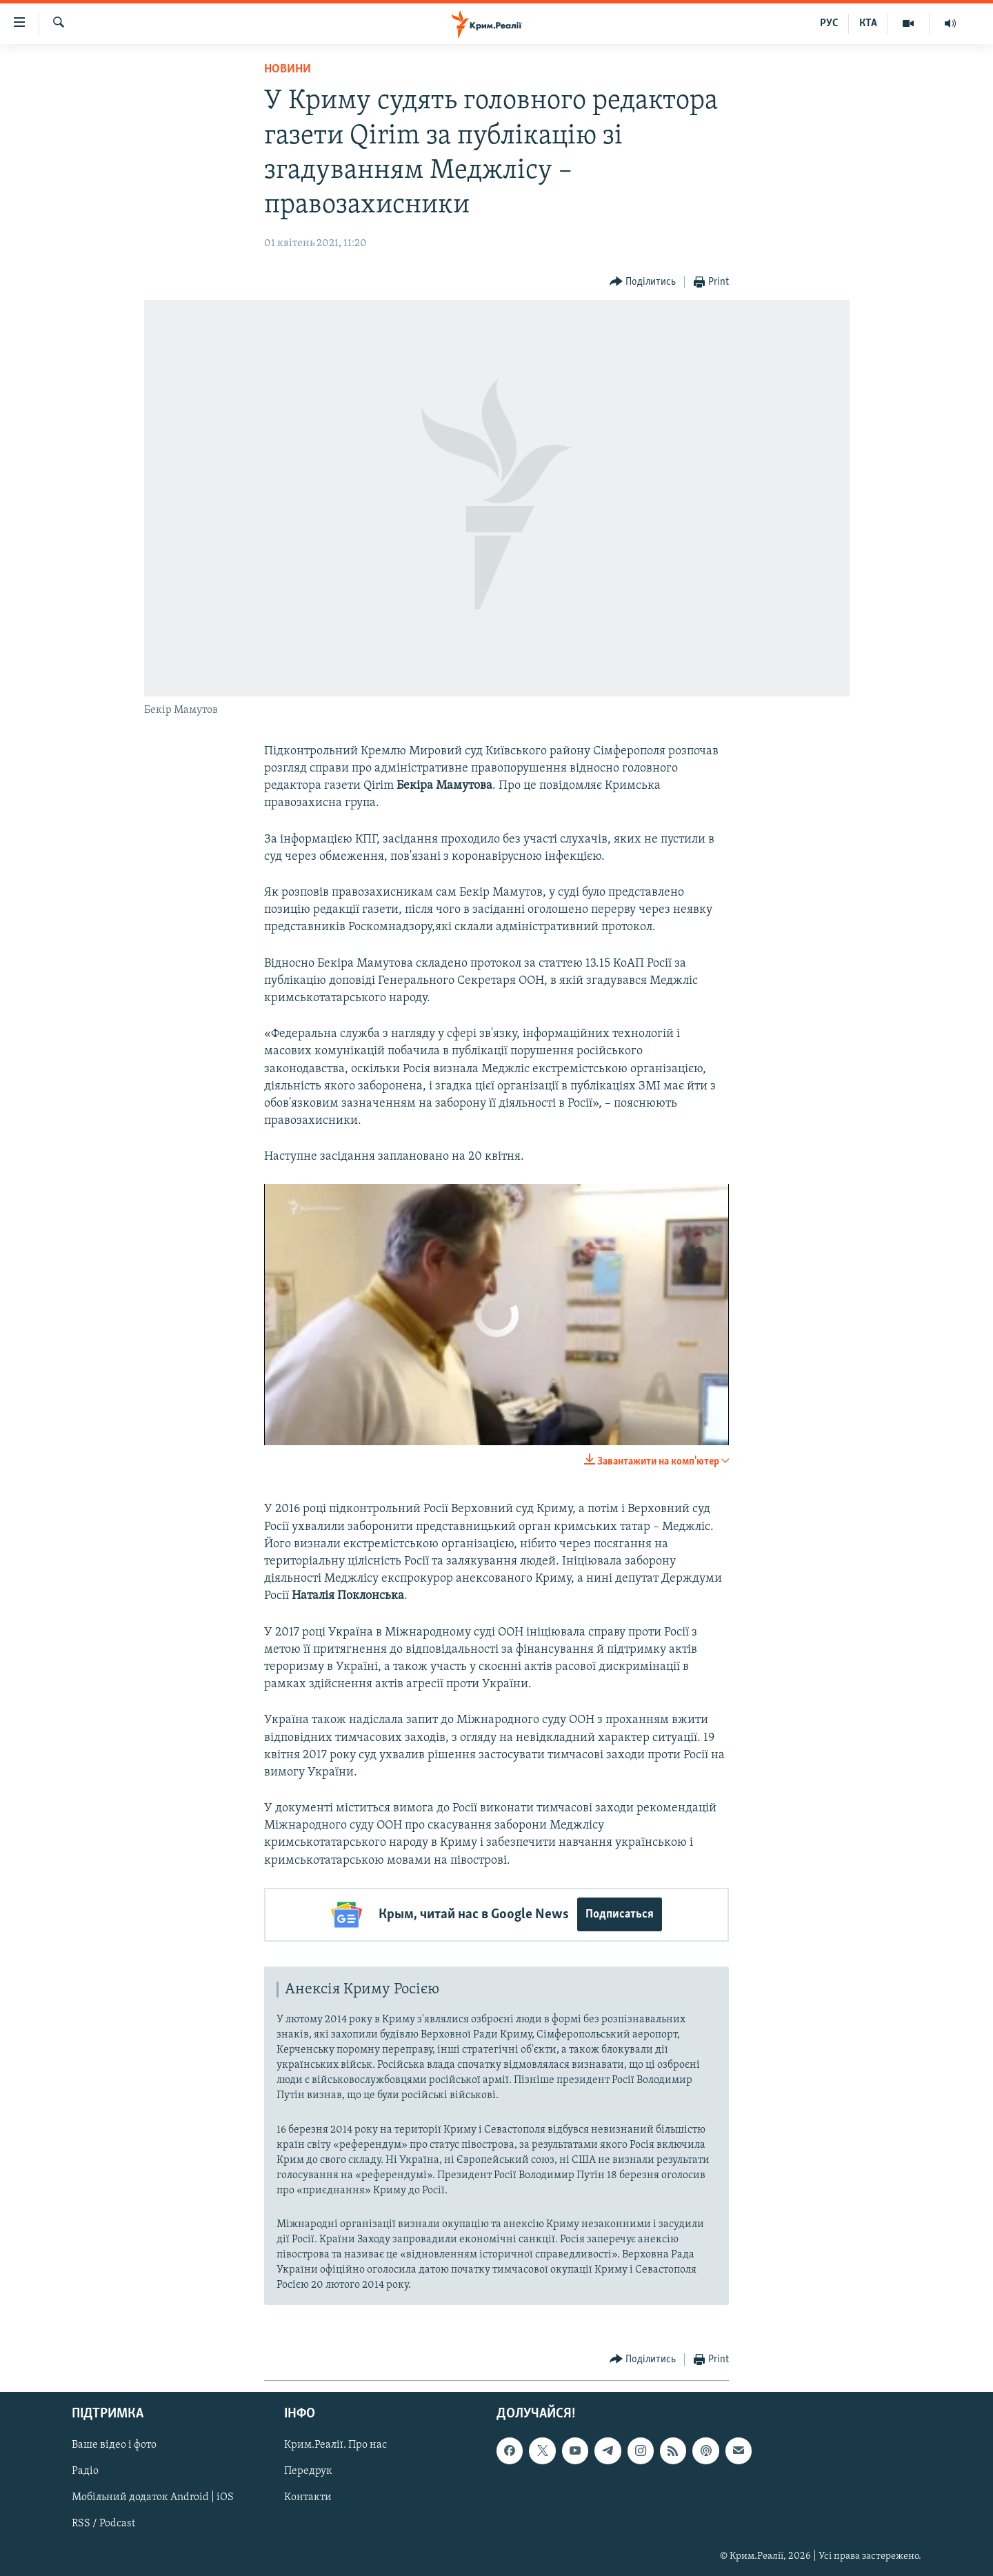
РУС (829, 23)
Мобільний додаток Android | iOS (153, 2498)
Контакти (308, 2498)
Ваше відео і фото (114, 2445)
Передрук (308, 2471)
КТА (868, 23)
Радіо (85, 2471)
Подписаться (619, 1914)
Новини (287, 69)
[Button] (643, 282)
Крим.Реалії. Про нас (335, 2445)
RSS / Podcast (103, 2524)
